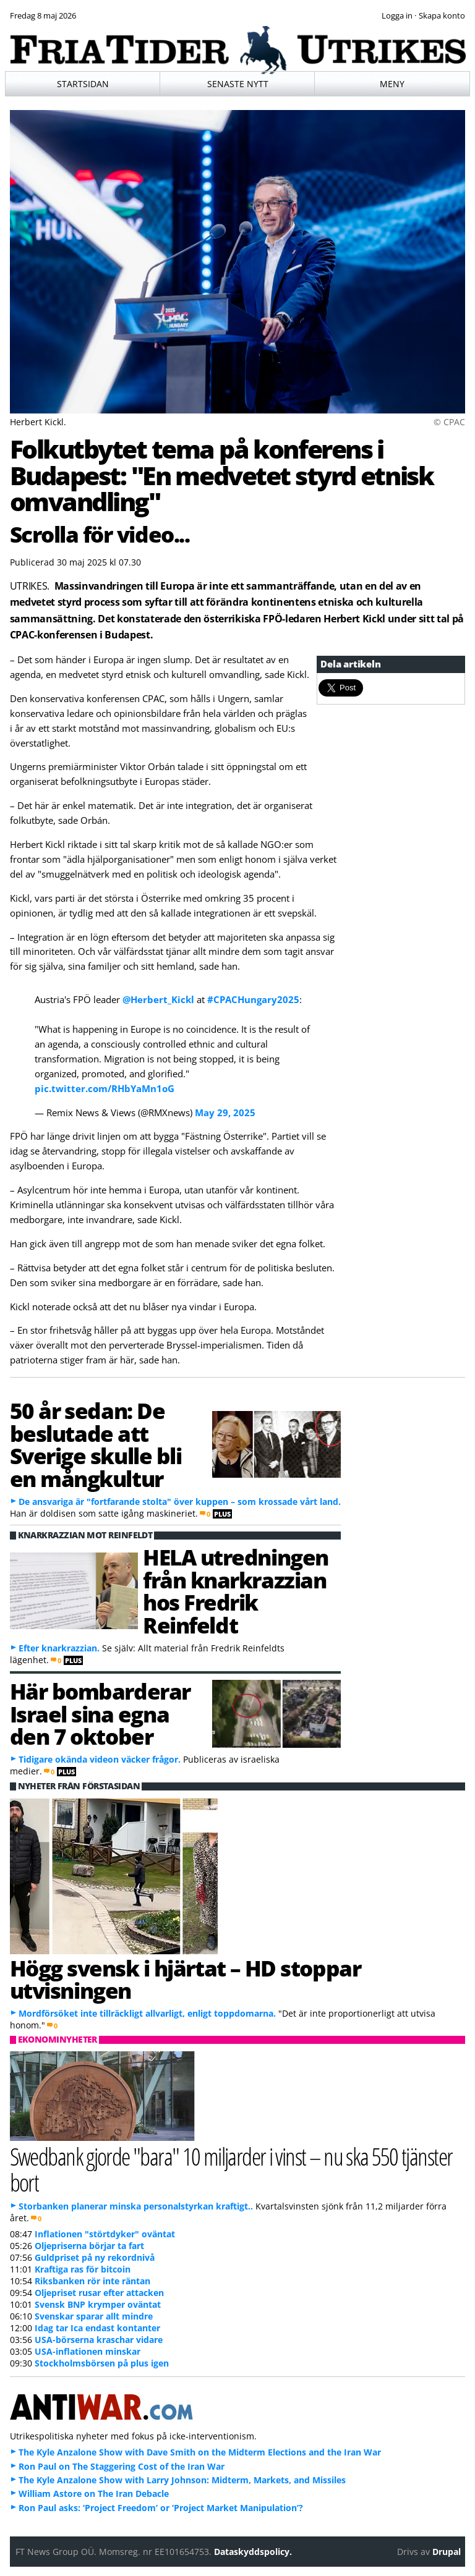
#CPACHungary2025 (253, 999)
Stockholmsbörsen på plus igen (102, 2363)
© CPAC (449, 422)
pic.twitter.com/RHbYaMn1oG (104, 1088)
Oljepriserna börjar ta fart (89, 2246)
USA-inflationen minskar (87, 2351)
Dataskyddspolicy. (253, 2551)
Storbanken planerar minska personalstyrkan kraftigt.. (136, 2206)
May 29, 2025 (225, 1112)
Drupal (446, 2551)
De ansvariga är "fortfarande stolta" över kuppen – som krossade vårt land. (180, 1501)
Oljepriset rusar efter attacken (99, 2292)
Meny (392, 84)
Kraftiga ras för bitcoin (83, 2269)
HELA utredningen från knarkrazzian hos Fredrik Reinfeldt (235, 1591)
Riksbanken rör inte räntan (92, 2281)
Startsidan (83, 84)
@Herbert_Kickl (158, 999)
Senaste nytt (237, 84)
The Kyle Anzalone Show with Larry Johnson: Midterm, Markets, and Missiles (182, 2480)
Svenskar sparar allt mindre (94, 2316)
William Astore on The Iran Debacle (94, 2493)
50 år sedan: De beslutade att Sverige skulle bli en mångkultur (96, 1444)
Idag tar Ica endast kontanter (97, 2328)
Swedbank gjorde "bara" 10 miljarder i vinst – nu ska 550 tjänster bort (231, 2169)
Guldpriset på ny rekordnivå (95, 2257)
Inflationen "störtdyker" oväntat (105, 2234)
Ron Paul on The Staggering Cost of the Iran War (122, 2466)
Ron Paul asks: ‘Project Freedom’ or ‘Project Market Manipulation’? (161, 2508)
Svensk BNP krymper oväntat (98, 2304)
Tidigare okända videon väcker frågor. (100, 1759)
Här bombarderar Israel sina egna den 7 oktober (100, 1714)
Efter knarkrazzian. (59, 1648)
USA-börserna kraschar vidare (99, 2339)
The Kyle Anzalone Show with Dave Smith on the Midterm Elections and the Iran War (200, 2452)
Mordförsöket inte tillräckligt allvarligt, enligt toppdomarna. (147, 2013)
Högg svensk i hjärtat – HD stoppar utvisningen (185, 1979)
